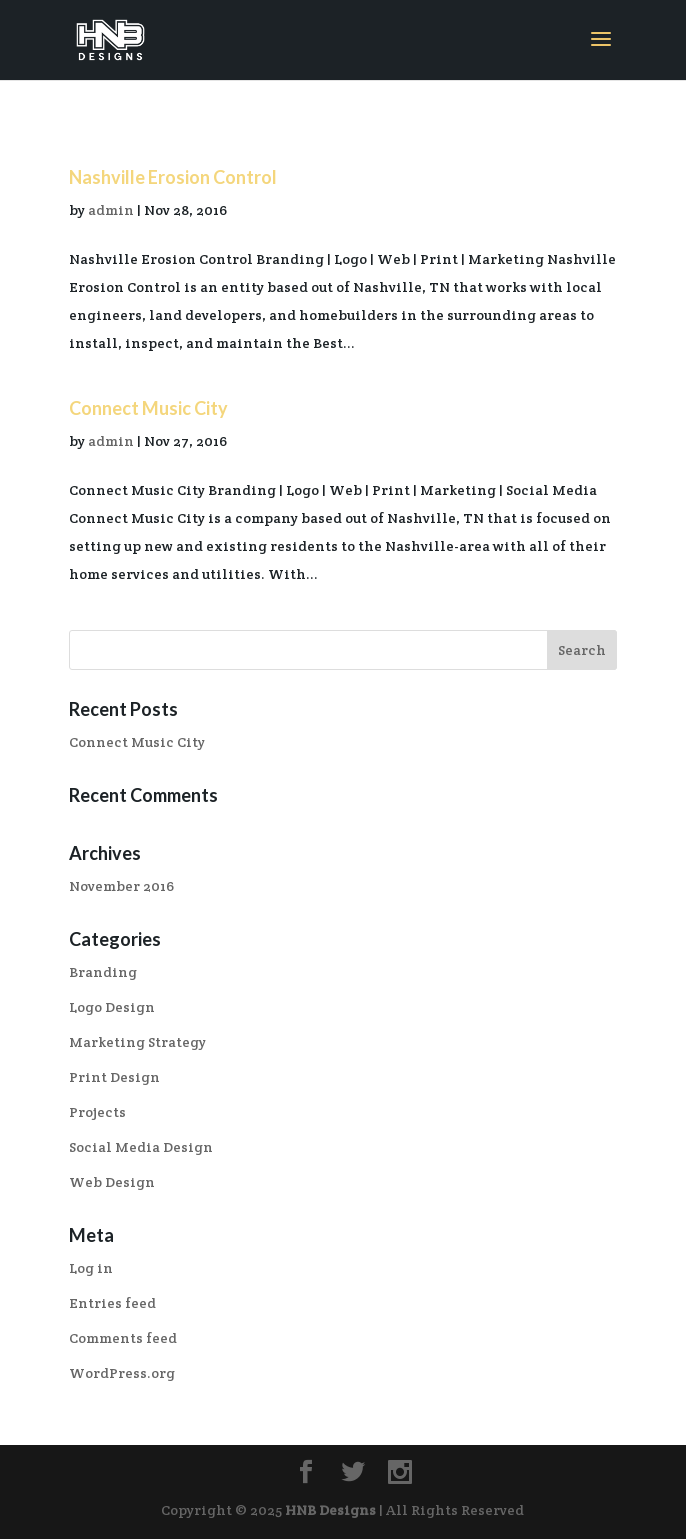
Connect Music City (148, 408)
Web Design (112, 1182)
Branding (103, 972)
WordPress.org (122, 1373)
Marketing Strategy (137, 1042)
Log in (91, 1268)
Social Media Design (141, 1147)
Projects (97, 1112)
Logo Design (112, 1007)
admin (111, 210)
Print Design (114, 1077)
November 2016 (121, 886)
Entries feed (112, 1303)
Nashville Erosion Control (173, 177)
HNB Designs (330, 1510)
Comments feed (123, 1338)
